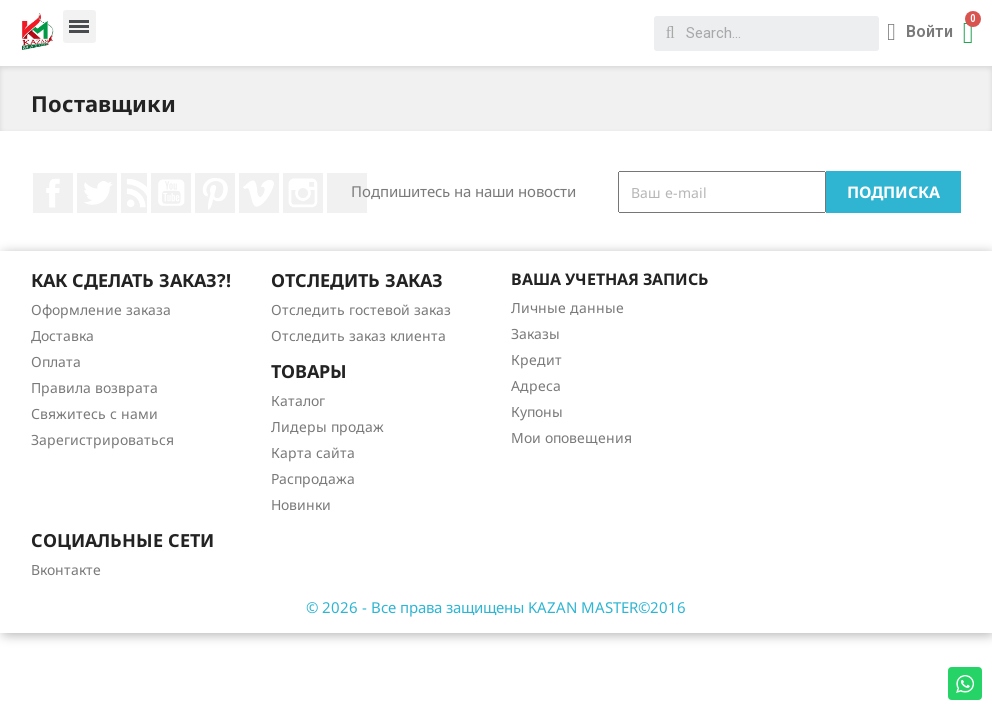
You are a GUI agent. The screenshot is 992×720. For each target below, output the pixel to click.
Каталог (298, 400)
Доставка (62, 335)
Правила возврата (94, 387)
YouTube (171, 193)
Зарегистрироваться (102, 439)
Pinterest (215, 193)
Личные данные (567, 307)
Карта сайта (313, 452)
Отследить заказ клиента (358, 335)
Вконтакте (66, 569)
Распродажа (313, 478)
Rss (134, 193)
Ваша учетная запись (609, 279)
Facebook (53, 193)
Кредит (536, 359)
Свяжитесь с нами (94, 413)
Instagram (303, 193)
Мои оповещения (571, 437)
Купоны (537, 411)
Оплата (56, 361)
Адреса (536, 385)
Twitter (97, 193)
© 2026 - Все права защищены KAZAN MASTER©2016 (496, 607)
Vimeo (259, 193)
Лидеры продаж (327, 426)
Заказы (535, 333)
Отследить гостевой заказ (361, 309)
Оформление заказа (101, 309)
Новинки (301, 504)
